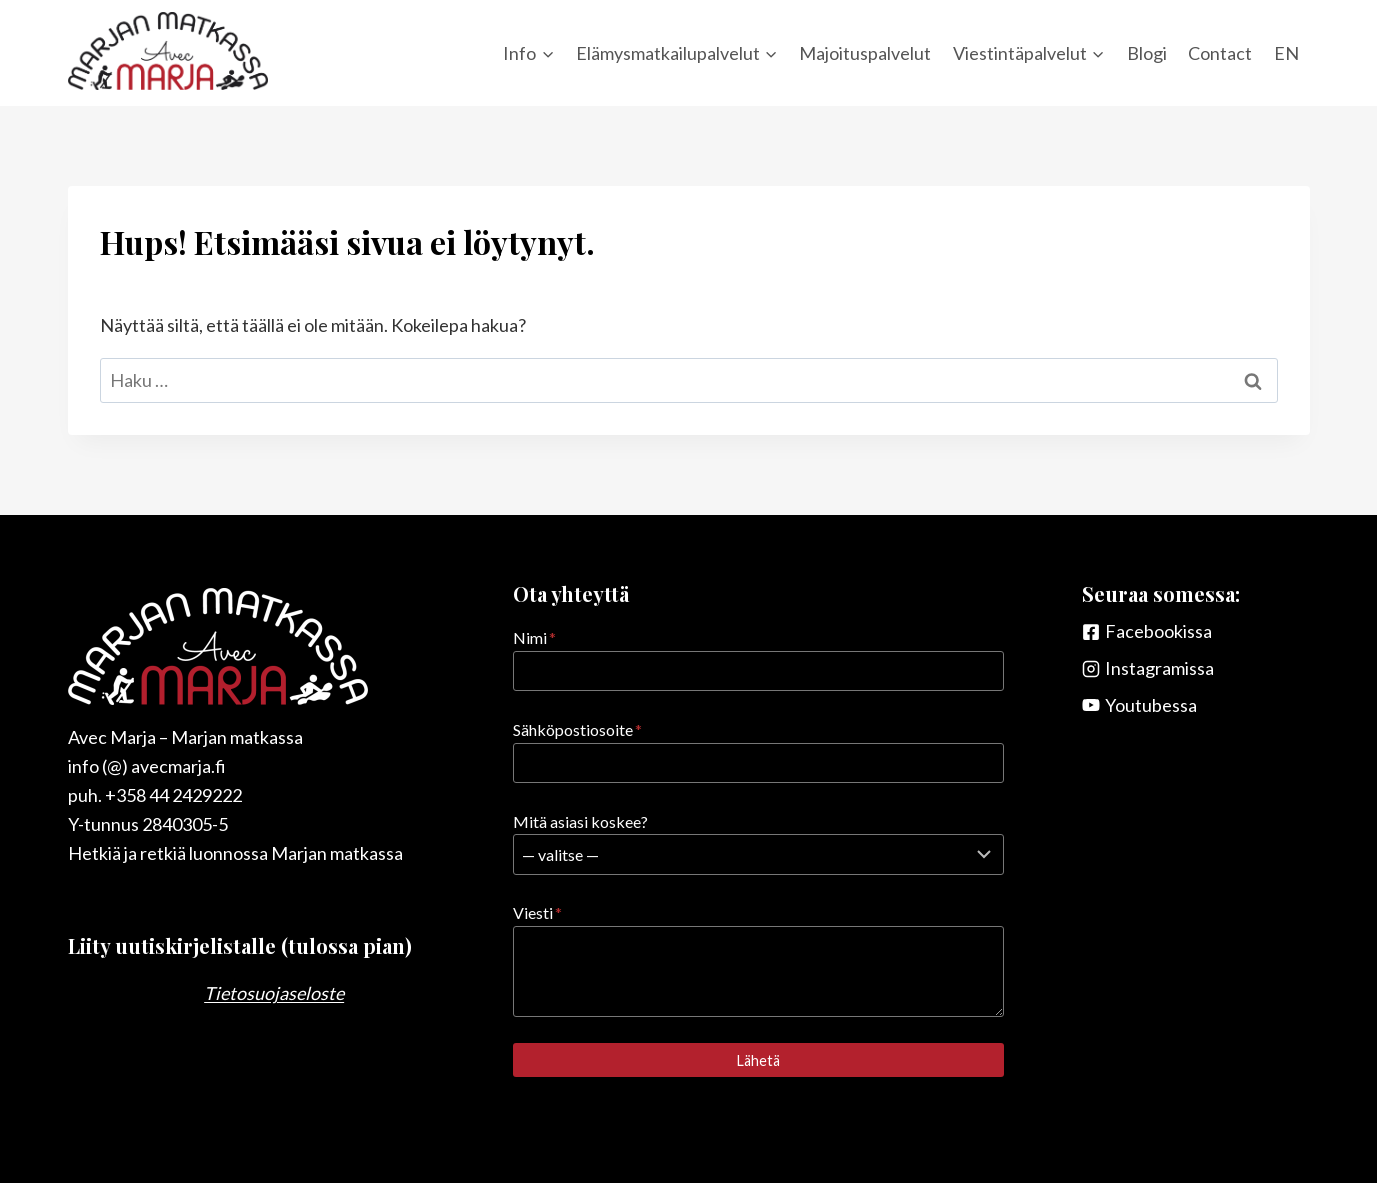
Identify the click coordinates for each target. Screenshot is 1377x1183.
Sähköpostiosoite (577, 729)
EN (1286, 53)
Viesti (537, 912)
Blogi (1147, 53)
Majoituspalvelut (865, 53)
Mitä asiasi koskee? (580, 821)
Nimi (534, 637)
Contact (1220, 53)
